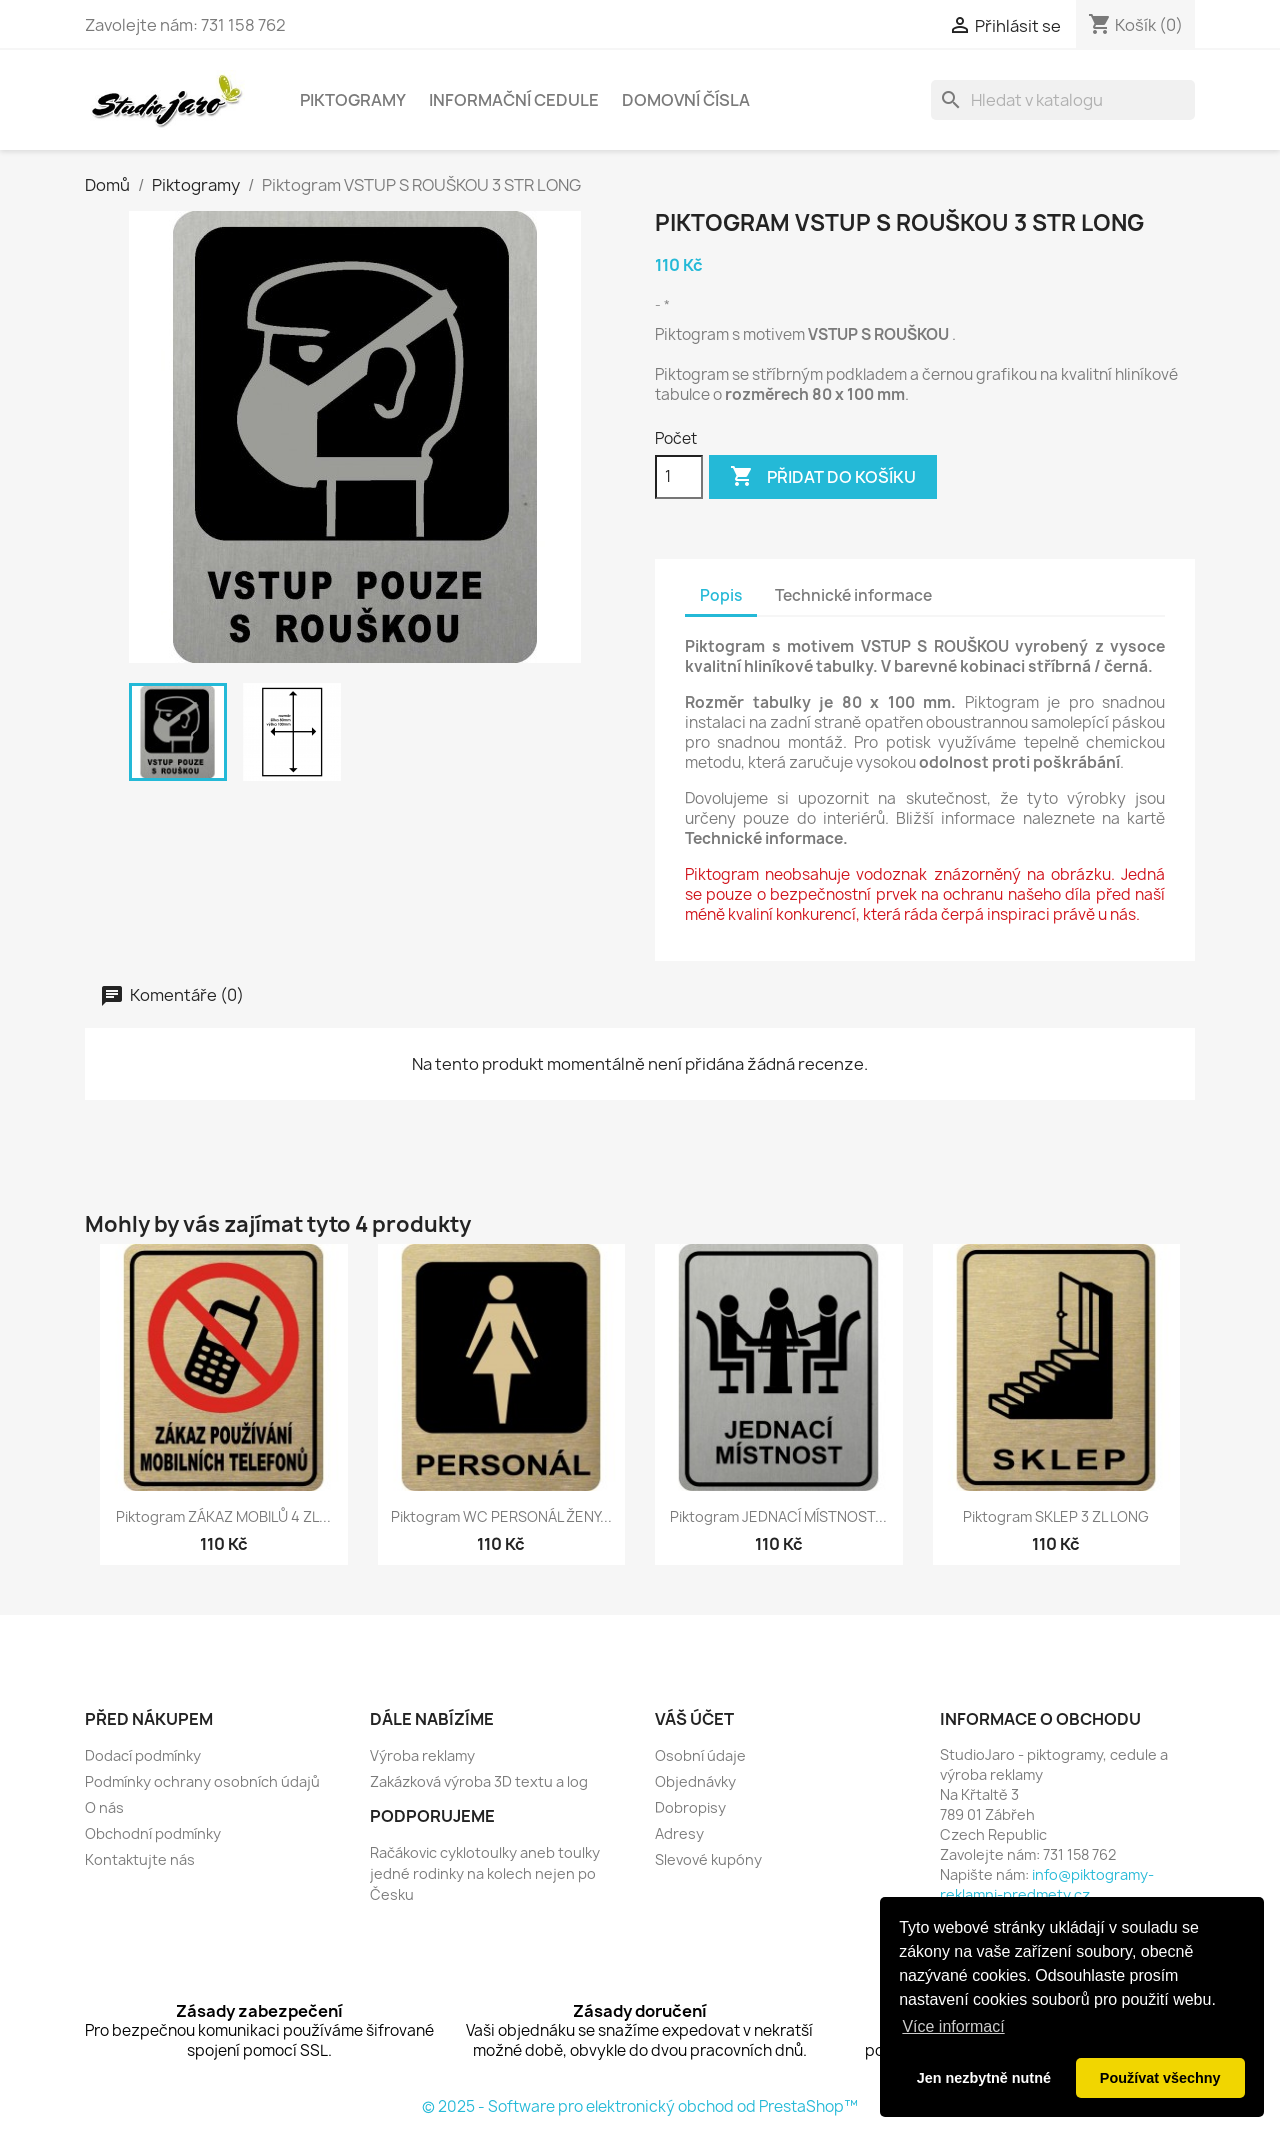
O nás (104, 1807)
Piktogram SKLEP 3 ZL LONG (1056, 1516)
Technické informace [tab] (853, 595)
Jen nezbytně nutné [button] (984, 2078)
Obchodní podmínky (153, 1833)
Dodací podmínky (143, 1755)
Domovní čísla (686, 100)
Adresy (679, 1833)
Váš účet (694, 1719)
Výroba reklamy (422, 1755)
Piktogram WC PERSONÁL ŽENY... (501, 1516)
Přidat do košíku (823, 477)
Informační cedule (514, 100)
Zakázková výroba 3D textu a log (479, 1781)
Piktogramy (353, 100)
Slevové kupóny (708, 1859)
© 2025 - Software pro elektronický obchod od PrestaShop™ (640, 2106)
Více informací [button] (953, 2026)
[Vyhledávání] (1063, 100)
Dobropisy (690, 1807)
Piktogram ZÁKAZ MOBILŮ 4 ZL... (223, 1516)
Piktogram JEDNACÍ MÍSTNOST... (778, 1516)
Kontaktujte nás (140, 1859)
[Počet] (679, 477)
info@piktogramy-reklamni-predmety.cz (1047, 1884)
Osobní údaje (700, 1755)
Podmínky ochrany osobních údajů (202, 1781)
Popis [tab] (721, 595)
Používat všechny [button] (1160, 2078)
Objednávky (695, 1781)
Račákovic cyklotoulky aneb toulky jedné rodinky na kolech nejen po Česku (485, 1873)
